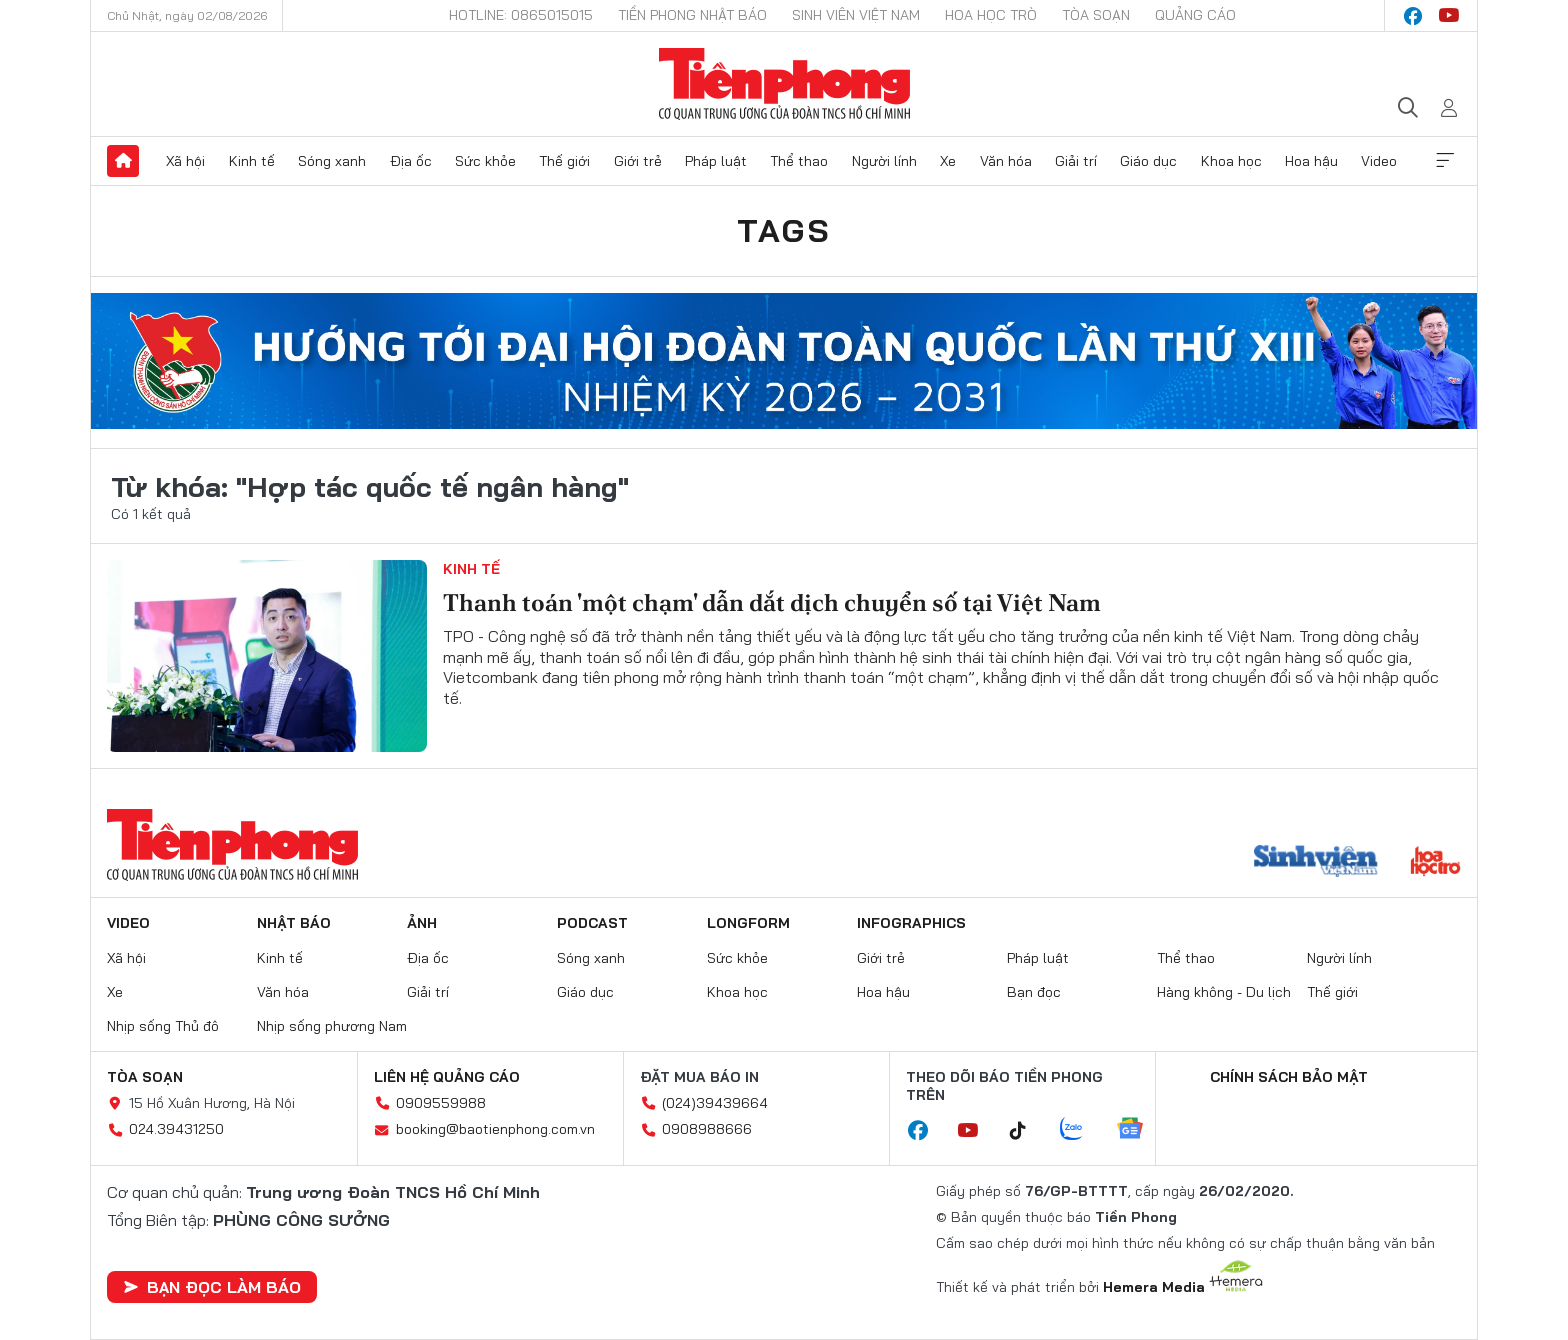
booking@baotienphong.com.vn (495, 1129)
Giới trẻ (638, 161)
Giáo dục (1148, 161)
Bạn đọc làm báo (212, 1287)
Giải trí (1076, 161)
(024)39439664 (715, 1103)
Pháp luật (716, 161)
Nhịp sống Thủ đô (163, 1026)
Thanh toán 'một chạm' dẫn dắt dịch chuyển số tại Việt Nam (772, 602)
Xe (948, 161)
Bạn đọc (1034, 992)
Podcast (592, 923)
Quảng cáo (1195, 15)
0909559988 (441, 1103)
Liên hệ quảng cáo (447, 1077)
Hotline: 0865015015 (521, 15)
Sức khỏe (485, 161)
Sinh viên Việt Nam (856, 15)
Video (1379, 161)
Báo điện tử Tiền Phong (784, 84)
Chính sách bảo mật (1289, 1077)
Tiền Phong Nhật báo (692, 15)
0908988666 (707, 1129)
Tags (784, 230)
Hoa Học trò (991, 15)
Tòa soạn (1096, 15)
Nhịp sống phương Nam (332, 1026)
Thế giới (564, 161)
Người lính (884, 161)
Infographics (911, 923)
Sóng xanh (332, 161)
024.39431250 (176, 1129)
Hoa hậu (1311, 161)
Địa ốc (411, 161)
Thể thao (799, 161)
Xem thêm (1445, 161)
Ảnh (422, 923)
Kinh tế (252, 161)
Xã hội (185, 161)
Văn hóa (1006, 161)
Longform (748, 923)
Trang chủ (123, 161)
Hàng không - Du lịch (1224, 992)
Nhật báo (294, 923)
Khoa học (1231, 161)
